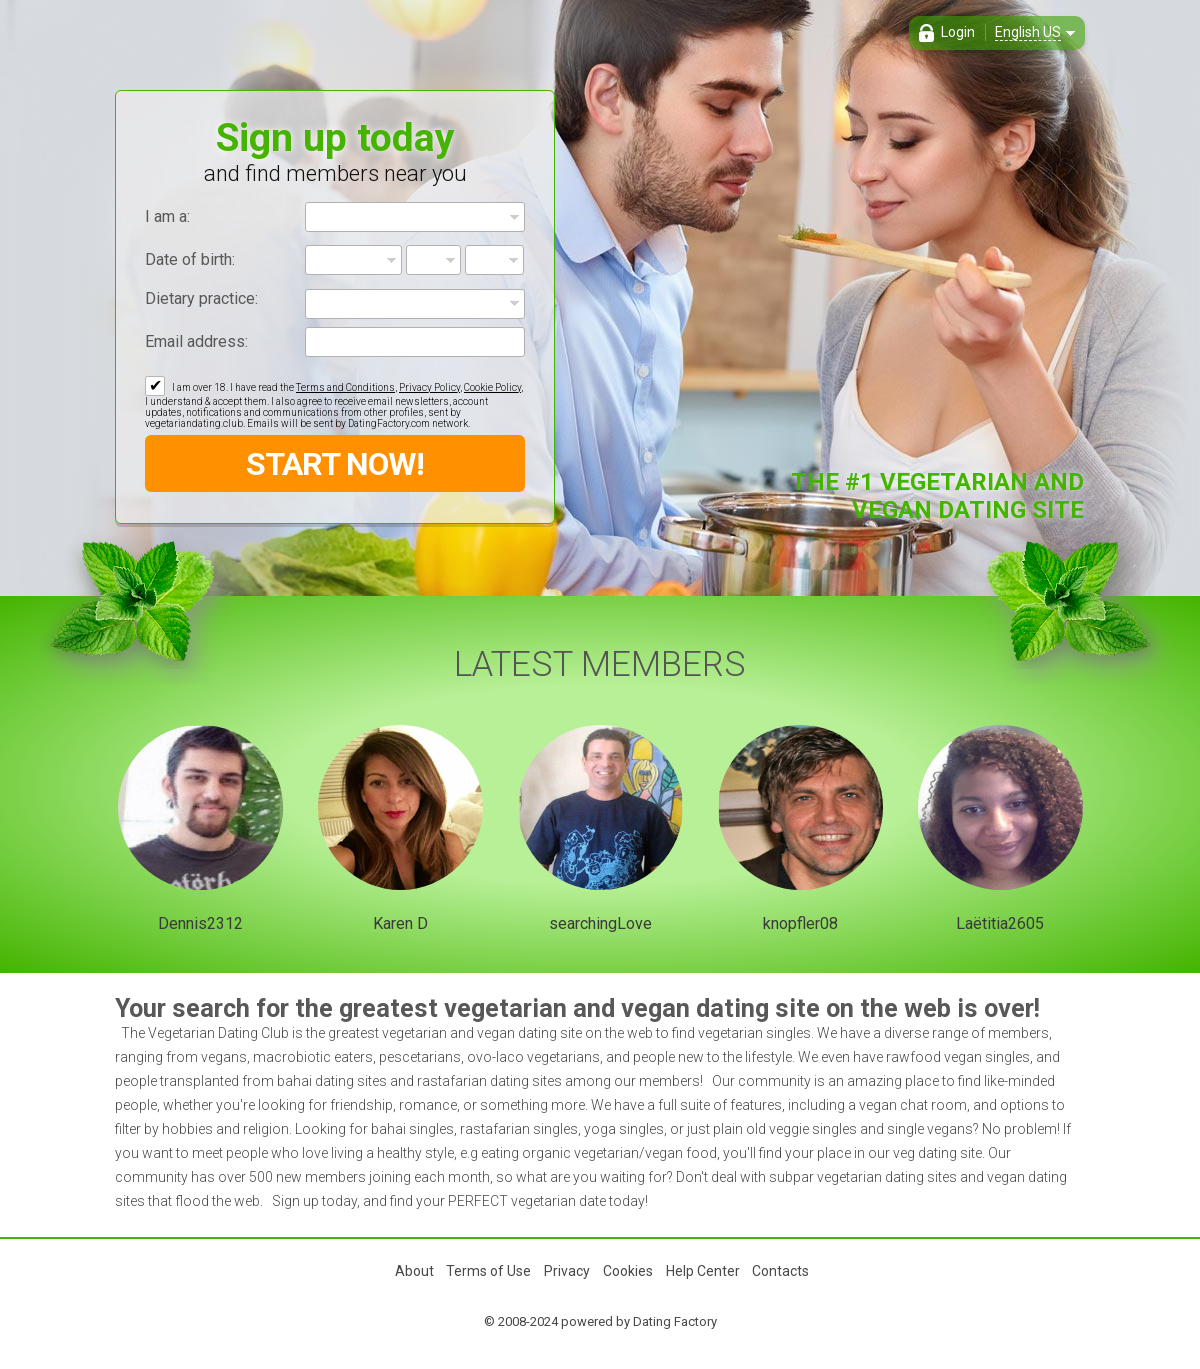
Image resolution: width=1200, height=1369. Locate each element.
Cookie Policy (492, 387)
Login (958, 32)
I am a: (167, 216)
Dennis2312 (200, 923)
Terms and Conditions (345, 387)
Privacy (567, 1271)
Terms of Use (488, 1271)
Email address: (196, 341)
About (414, 1271)
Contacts (780, 1271)
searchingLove (600, 923)
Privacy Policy (429, 387)
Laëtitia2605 (1000, 923)
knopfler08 (800, 923)
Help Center (703, 1271)
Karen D (400, 923)
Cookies (628, 1271)
